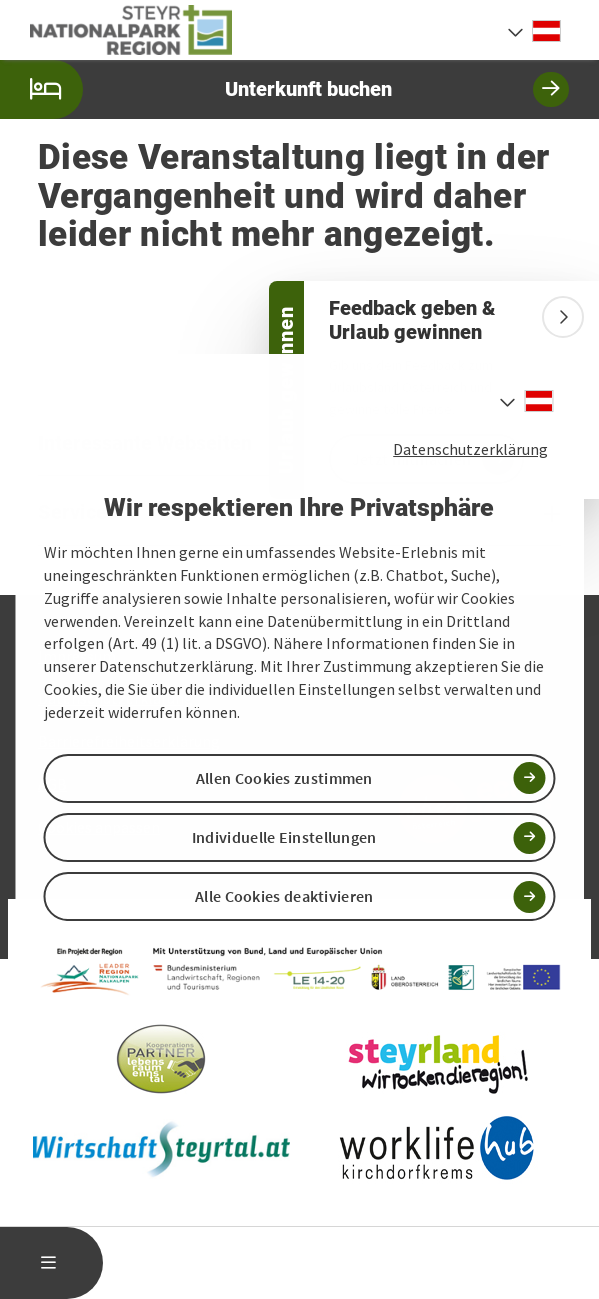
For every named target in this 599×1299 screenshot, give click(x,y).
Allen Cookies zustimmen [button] (284, 778)
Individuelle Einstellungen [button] (284, 837)
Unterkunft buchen (284, 89)
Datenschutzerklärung (470, 449)
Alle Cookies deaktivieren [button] (284, 896)
